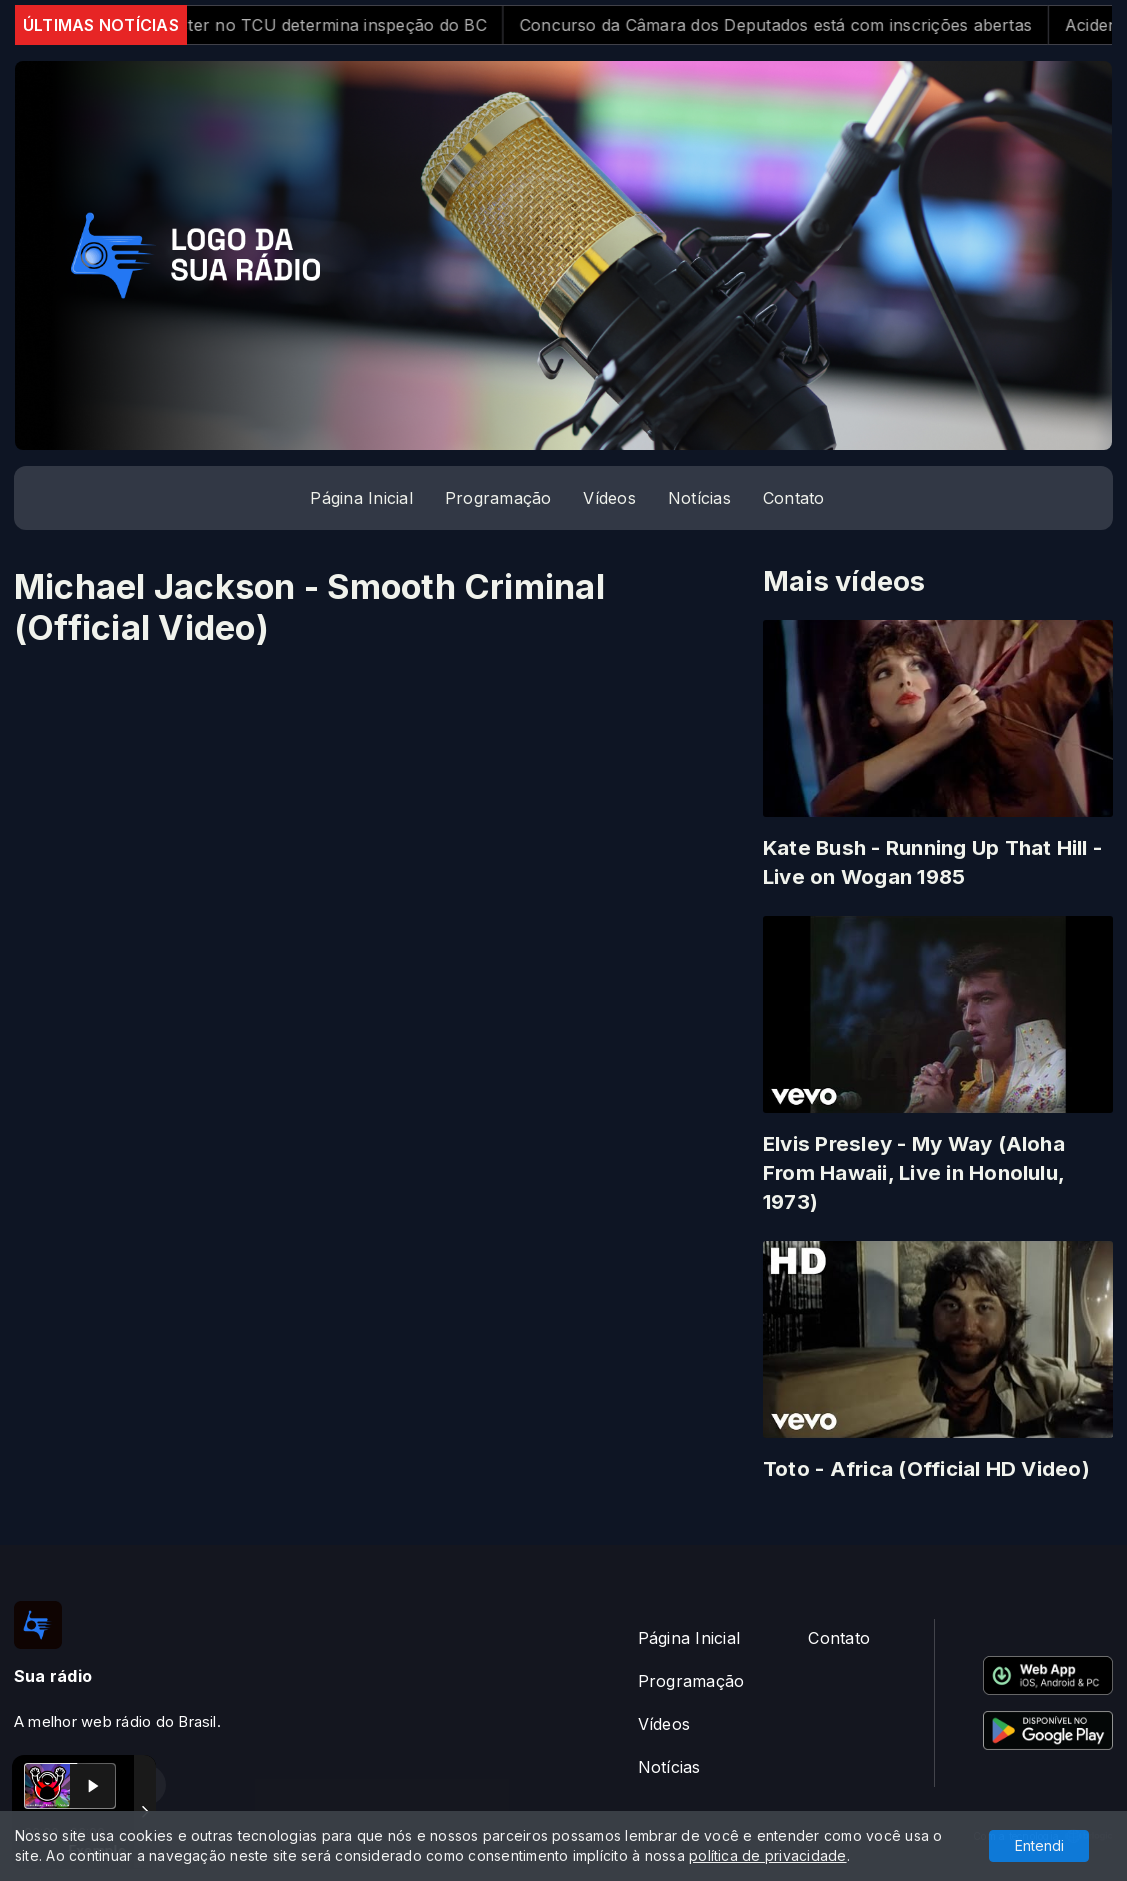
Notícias (699, 498)
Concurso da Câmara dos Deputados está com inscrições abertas (794, 25)
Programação (498, 498)
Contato (794, 498)
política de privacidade (768, 1855)
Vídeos (609, 498)
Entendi (1039, 1845)
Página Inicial (361, 498)
